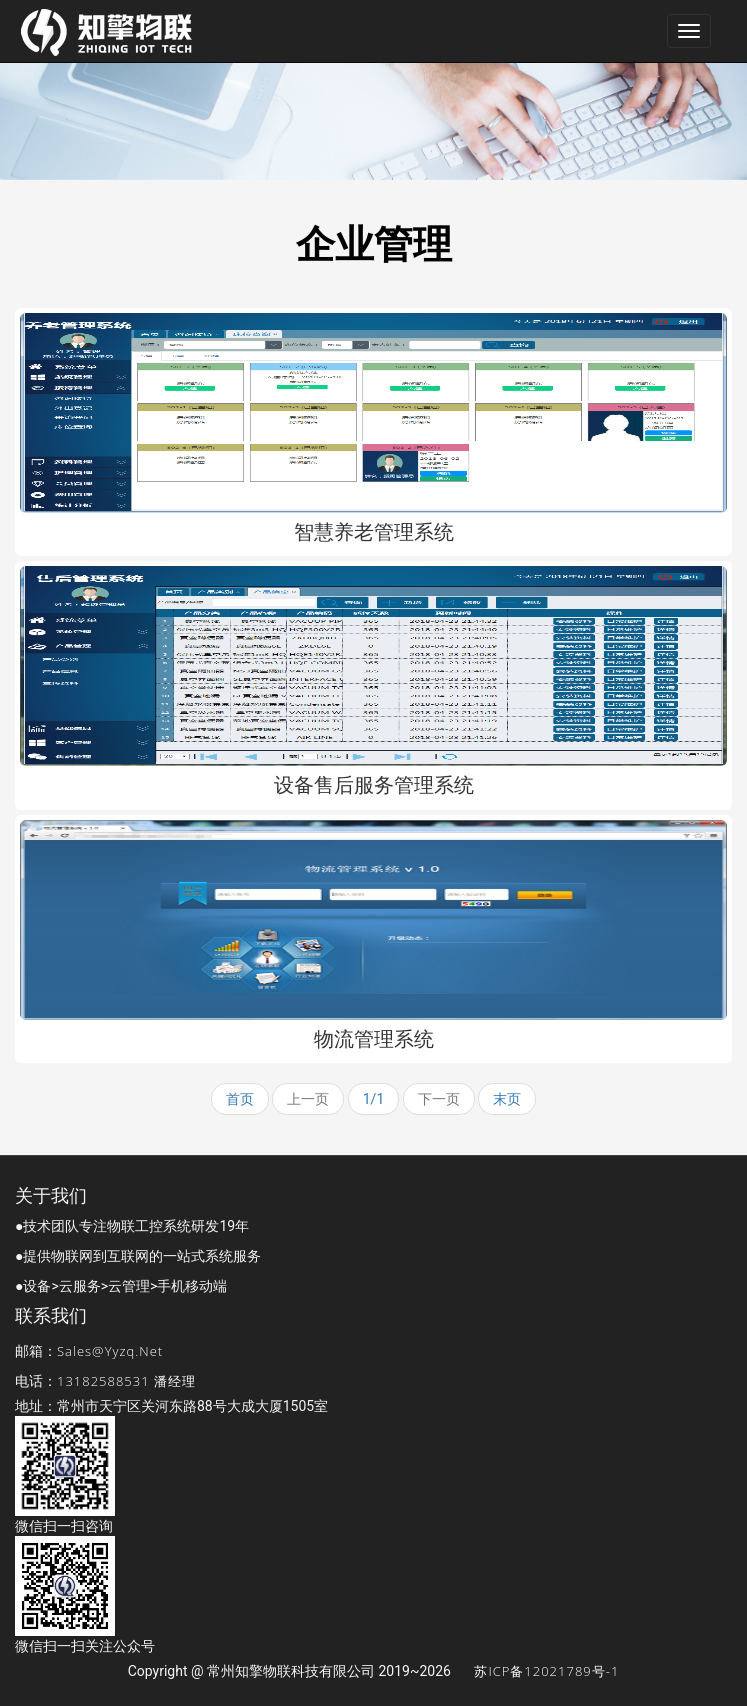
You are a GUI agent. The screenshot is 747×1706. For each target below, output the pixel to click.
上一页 (308, 1099)
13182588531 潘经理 (126, 1381)
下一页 (439, 1099)
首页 (240, 1099)
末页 (507, 1099)
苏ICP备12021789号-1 (546, 1671)
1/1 (374, 1099)
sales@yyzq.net (110, 1351)
